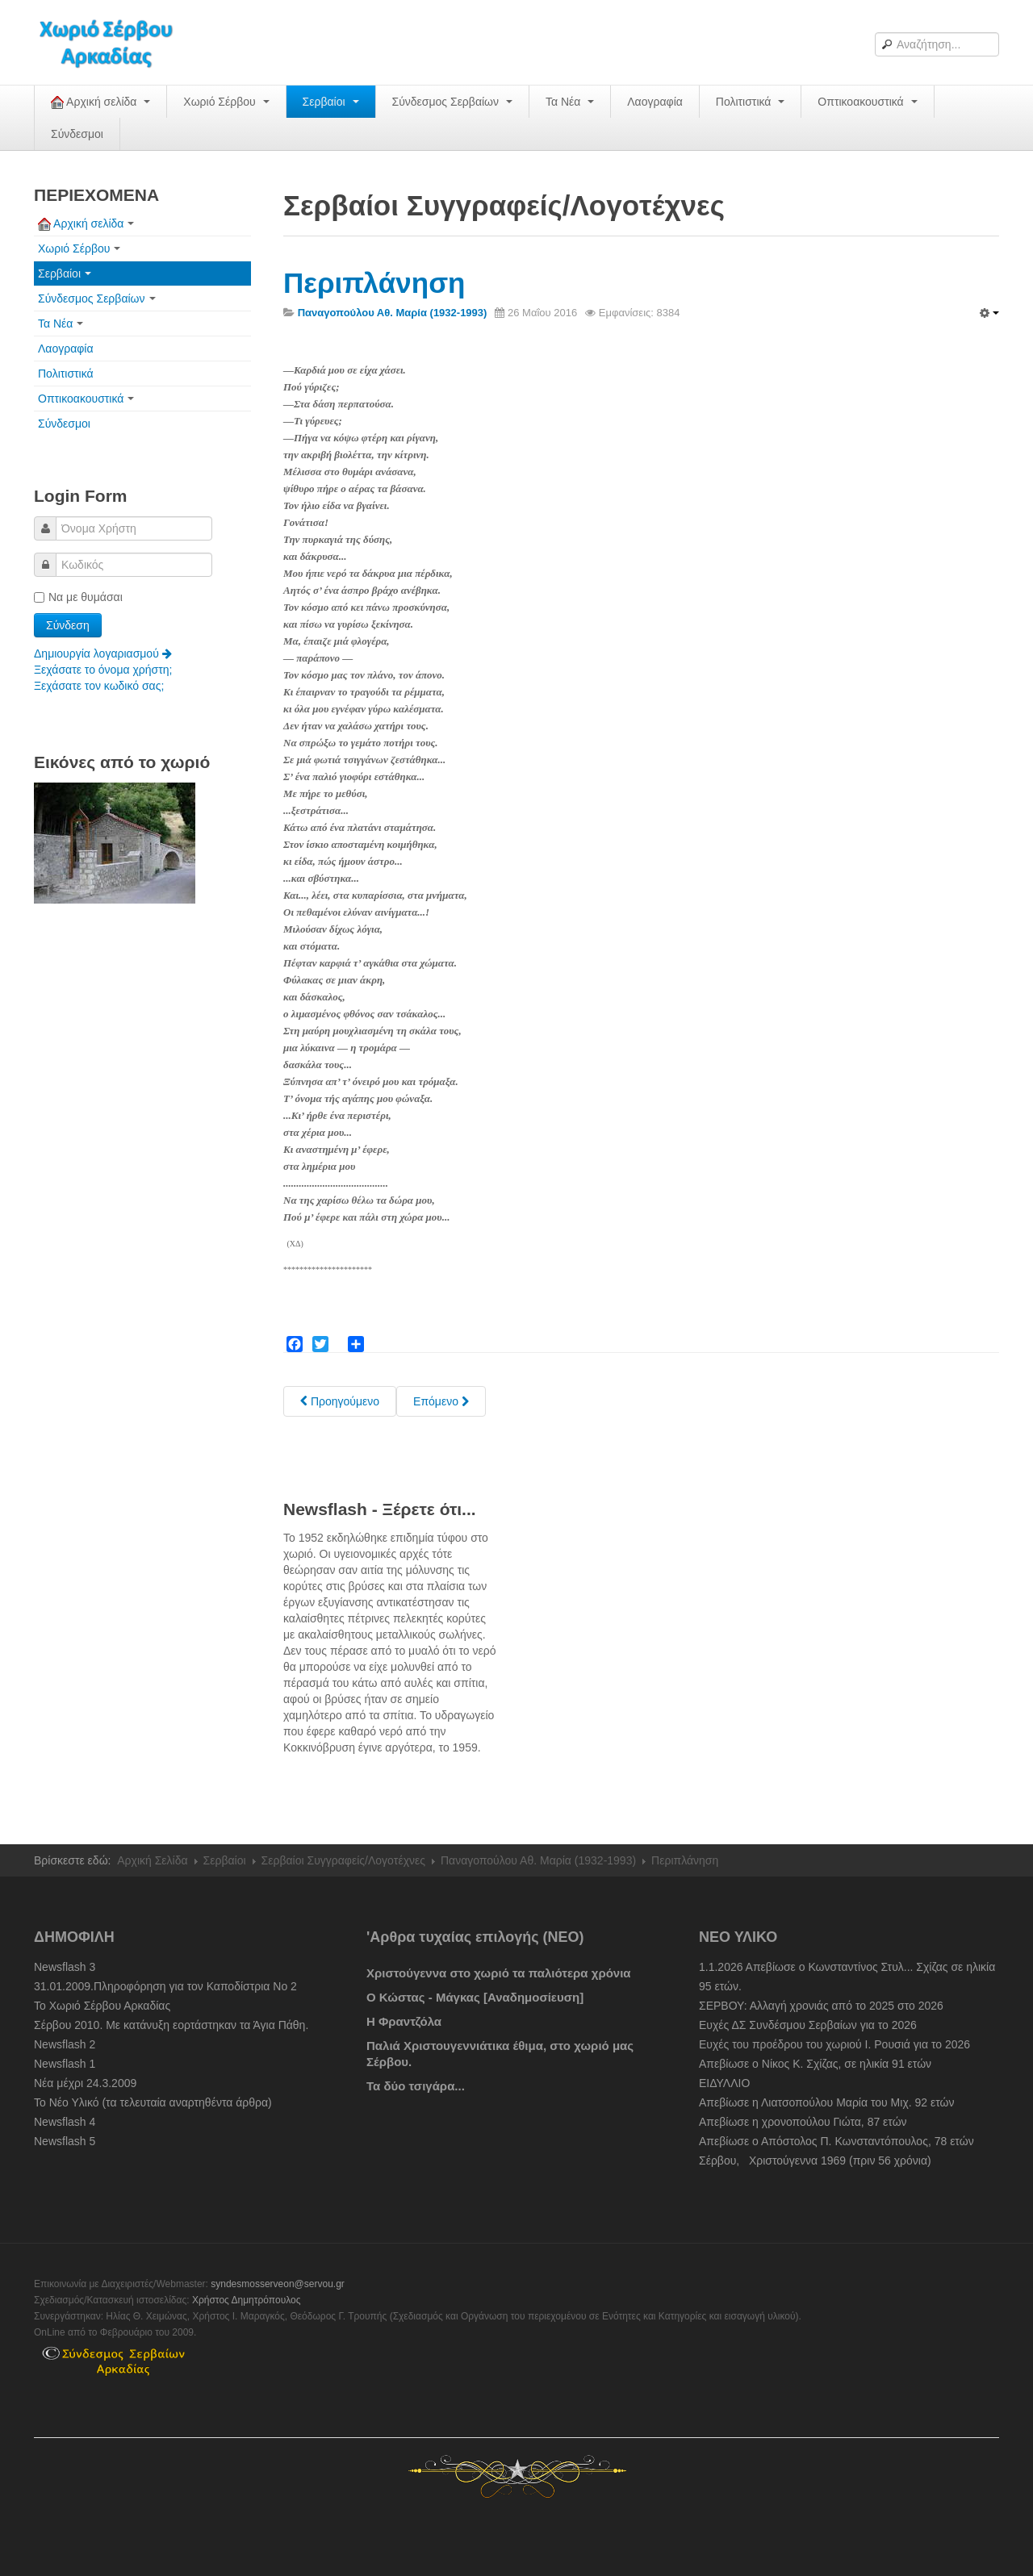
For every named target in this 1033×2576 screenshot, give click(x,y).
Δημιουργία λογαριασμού (103, 653)
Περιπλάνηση (374, 283)
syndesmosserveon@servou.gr (278, 2284)
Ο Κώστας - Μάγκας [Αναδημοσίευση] (474, 1997)
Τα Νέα (570, 101)
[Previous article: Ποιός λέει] (339, 1401)
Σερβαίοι (331, 101)
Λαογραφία (655, 101)
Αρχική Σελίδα (152, 1860)
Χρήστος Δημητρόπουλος (246, 2300)
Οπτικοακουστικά (867, 101)
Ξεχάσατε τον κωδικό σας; (99, 685)
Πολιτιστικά (750, 101)
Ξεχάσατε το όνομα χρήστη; (103, 669)
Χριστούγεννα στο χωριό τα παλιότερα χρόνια (498, 1973)
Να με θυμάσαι (78, 597)
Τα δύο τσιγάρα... (415, 2086)
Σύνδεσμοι (77, 133)
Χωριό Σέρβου (226, 101)
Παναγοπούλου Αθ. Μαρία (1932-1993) (538, 1860)
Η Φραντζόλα (403, 2021)
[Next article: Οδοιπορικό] (441, 1401)
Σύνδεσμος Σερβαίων (452, 101)
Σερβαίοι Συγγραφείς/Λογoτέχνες (343, 1860)
